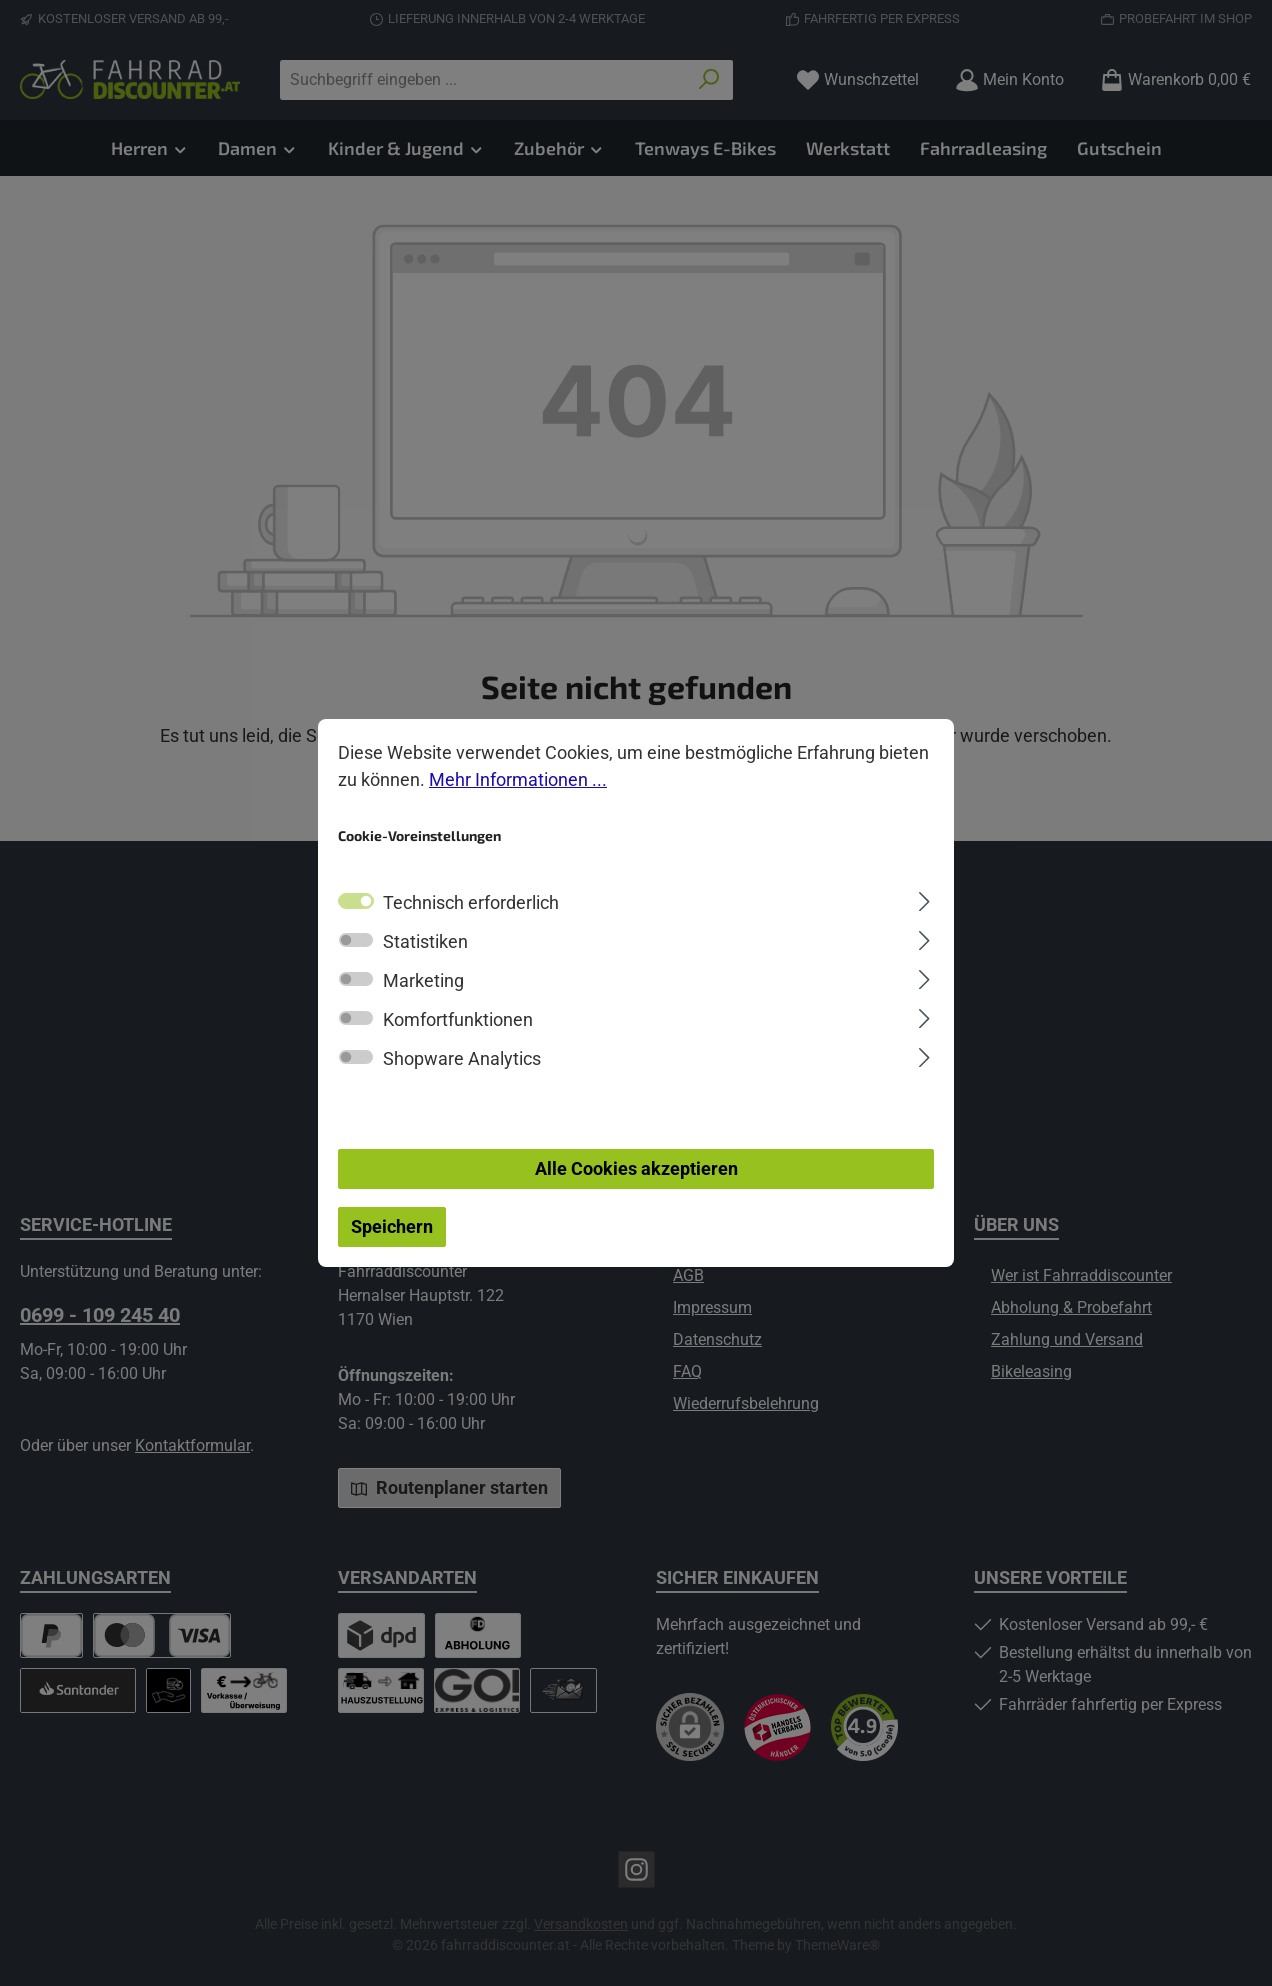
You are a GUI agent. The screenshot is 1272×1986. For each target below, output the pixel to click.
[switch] (356, 940)
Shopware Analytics (462, 1058)
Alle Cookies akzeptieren (636, 1168)
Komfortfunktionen (458, 1019)
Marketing (423, 980)
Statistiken (425, 941)
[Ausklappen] (924, 898)
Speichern (392, 1226)
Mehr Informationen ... (518, 779)
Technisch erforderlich (471, 902)
